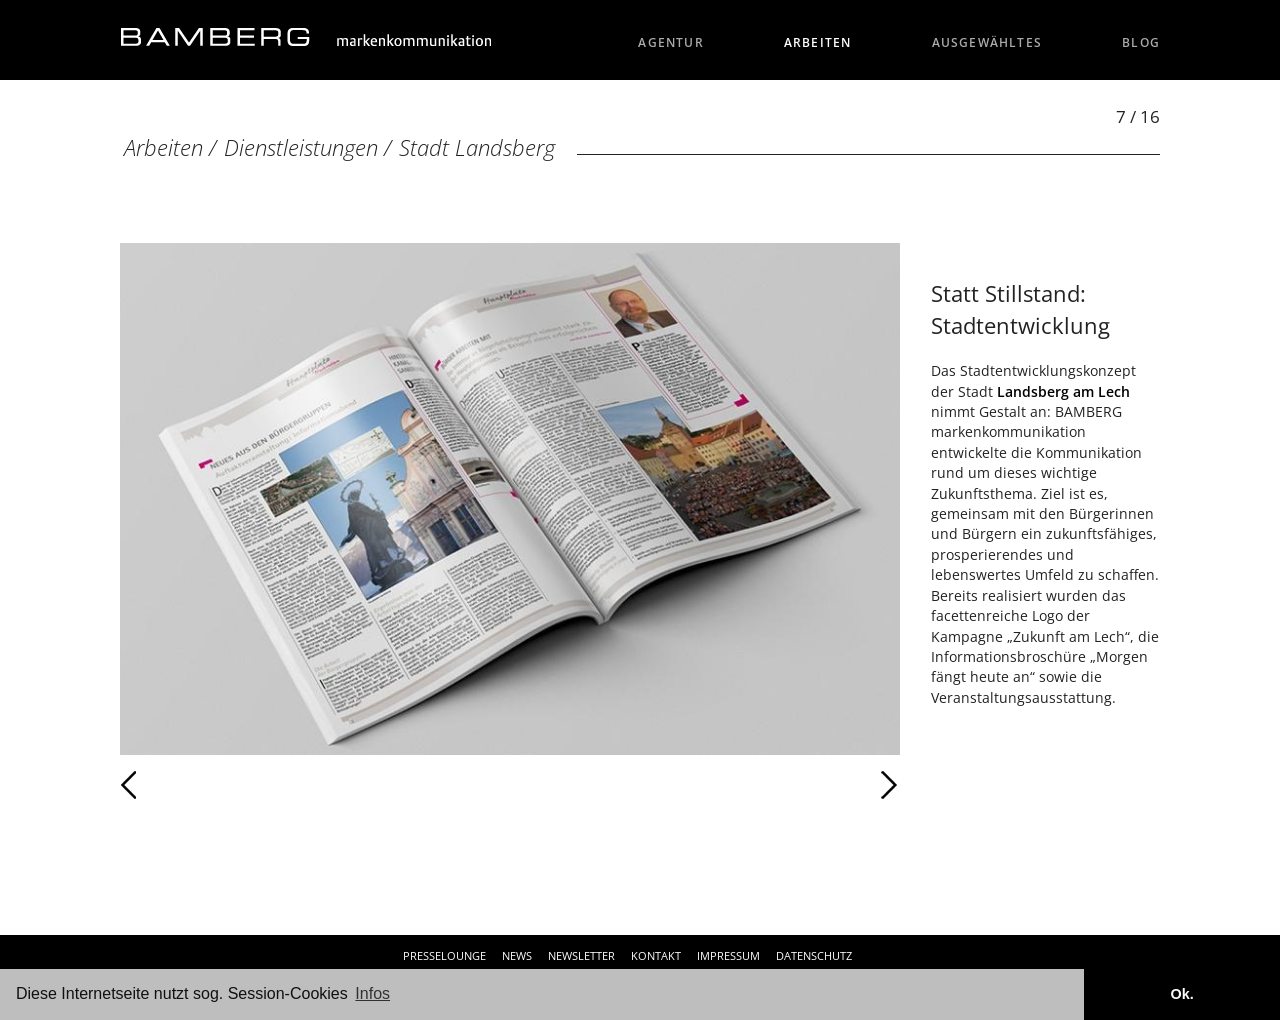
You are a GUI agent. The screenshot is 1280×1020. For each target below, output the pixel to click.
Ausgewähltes (987, 42)
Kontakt (656, 955)
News (517, 955)
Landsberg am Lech (1063, 391)
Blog (1141, 42)
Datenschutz (814, 955)
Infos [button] (372, 993)
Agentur (671, 42)
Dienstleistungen (301, 147)
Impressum (728, 955)
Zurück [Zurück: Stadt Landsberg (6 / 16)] (172, 785)
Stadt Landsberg (477, 147)
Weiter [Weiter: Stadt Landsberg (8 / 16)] (705, 785)
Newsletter (581, 955)
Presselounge (444, 955)
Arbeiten (818, 42)
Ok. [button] (1181, 994)
